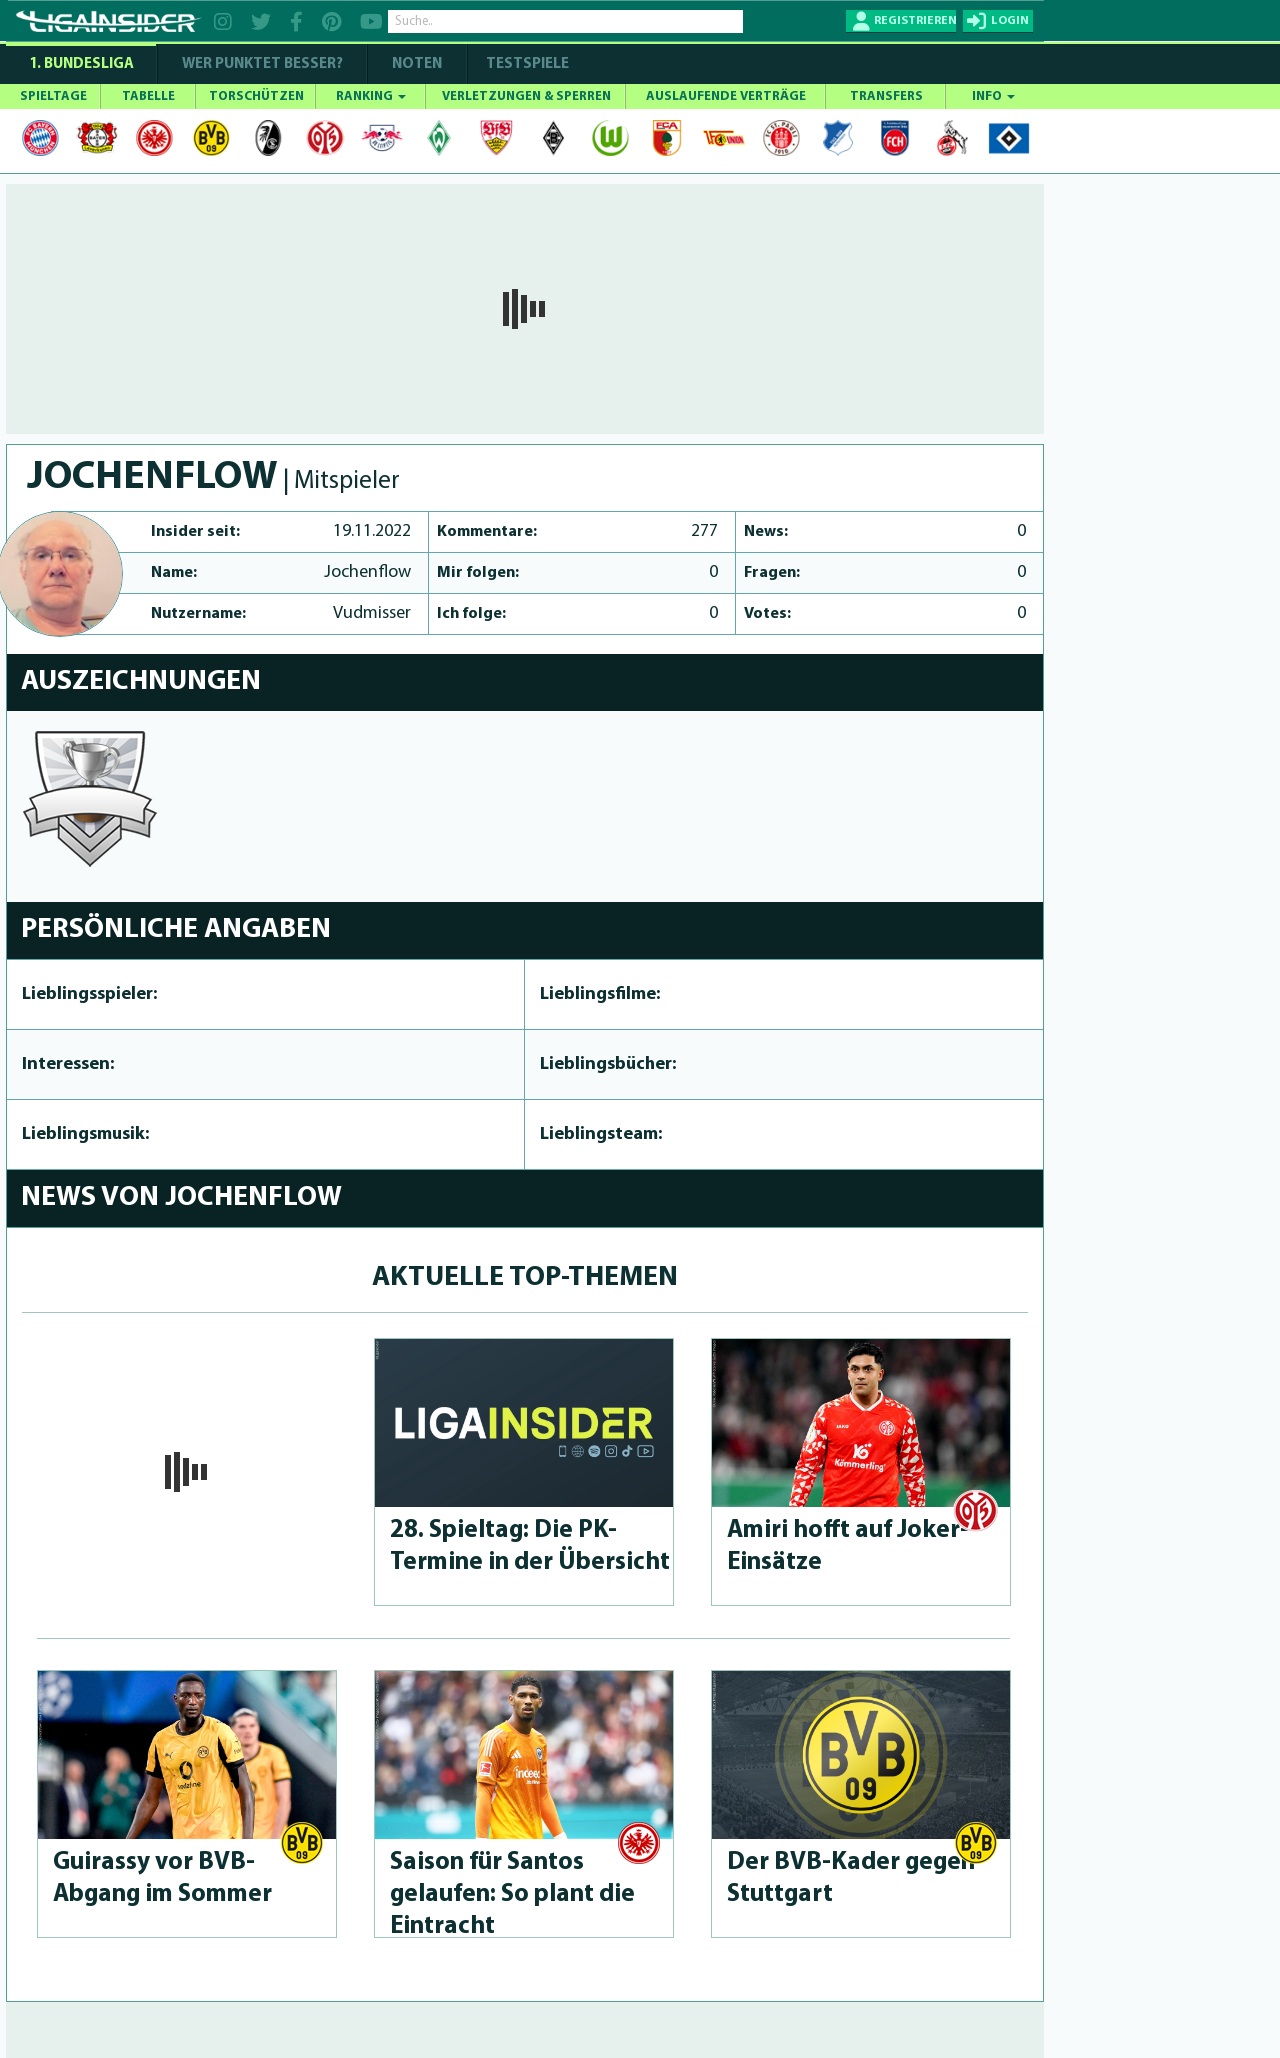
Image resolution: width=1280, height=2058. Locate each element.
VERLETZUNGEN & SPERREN (526, 96)
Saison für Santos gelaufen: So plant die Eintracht (512, 1894)
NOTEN (417, 64)
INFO (993, 96)
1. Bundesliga (81, 64)
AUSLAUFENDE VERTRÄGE (726, 96)
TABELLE (148, 96)
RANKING (371, 96)
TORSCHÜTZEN (256, 96)
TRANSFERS (886, 96)
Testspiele (526, 64)
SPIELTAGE (53, 96)
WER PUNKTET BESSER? (262, 64)
